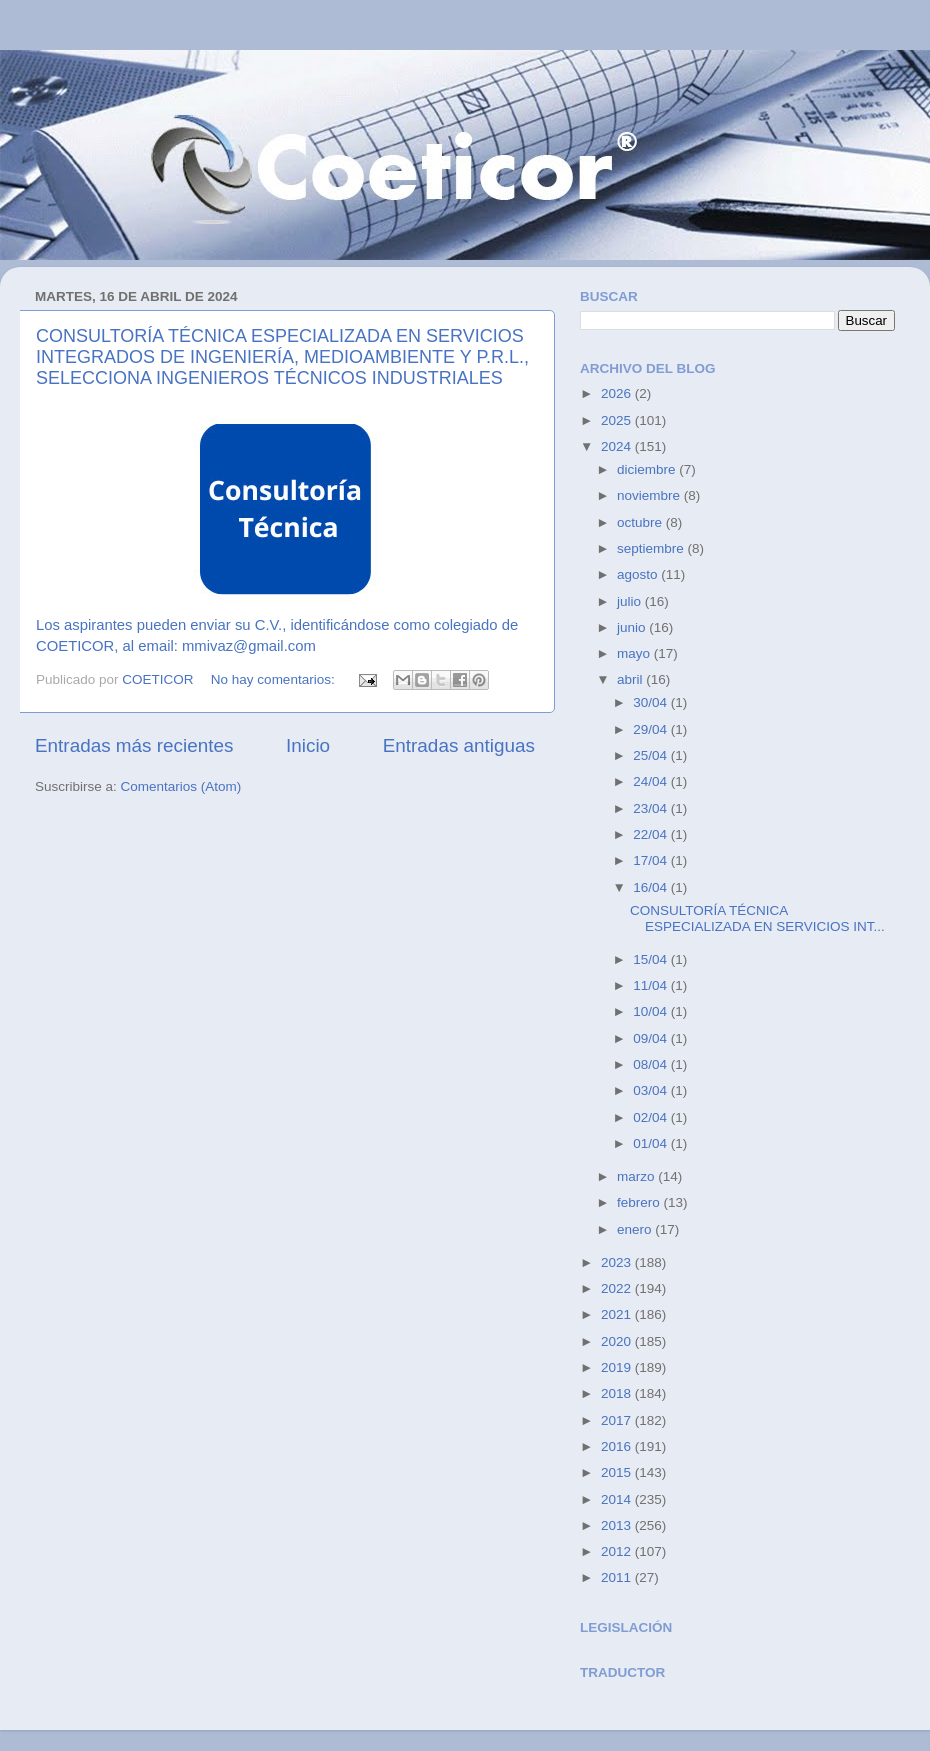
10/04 (652, 1011)
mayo (635, 653)
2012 (618, 1551)
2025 (618, 420)
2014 (618, 1499)
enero (636, 1229)
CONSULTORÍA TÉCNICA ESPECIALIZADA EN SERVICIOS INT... (757, 918)
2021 (618, 1314)
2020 (618, 1341)
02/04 (652, 1117)
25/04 (652, 755)
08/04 (652, 1064)
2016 (618, 1446)
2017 (618, 1420)
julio (631, 601)
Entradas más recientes (134, 745)
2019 (618, 1367)
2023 (618, 1262)
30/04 (652, 702)
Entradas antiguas (459, 745)
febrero (640, 1202)
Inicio (308, 745)
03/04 (652, 1090)
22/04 (652, 834)
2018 (618, 1393)
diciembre (648, 469)
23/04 (652, 808)
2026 (618, 393)
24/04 (652, 781)
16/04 (652, 887)
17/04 (652, 860)
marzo (637, 1176)
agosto (639, 574)
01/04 (652, 1143)
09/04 (652, 1038)
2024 (618, 446)
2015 (618, 1472)
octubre (641, 522)
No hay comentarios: (275, 679)
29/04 (652, 729)
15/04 (652, 959)
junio (633, 627)
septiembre (652, 548)
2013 (618, 1525)
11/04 (652, 985)
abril (631, 679)
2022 (618, 1288)
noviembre (650, 495)
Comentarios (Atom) (181, 786)
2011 (618, 1577)
